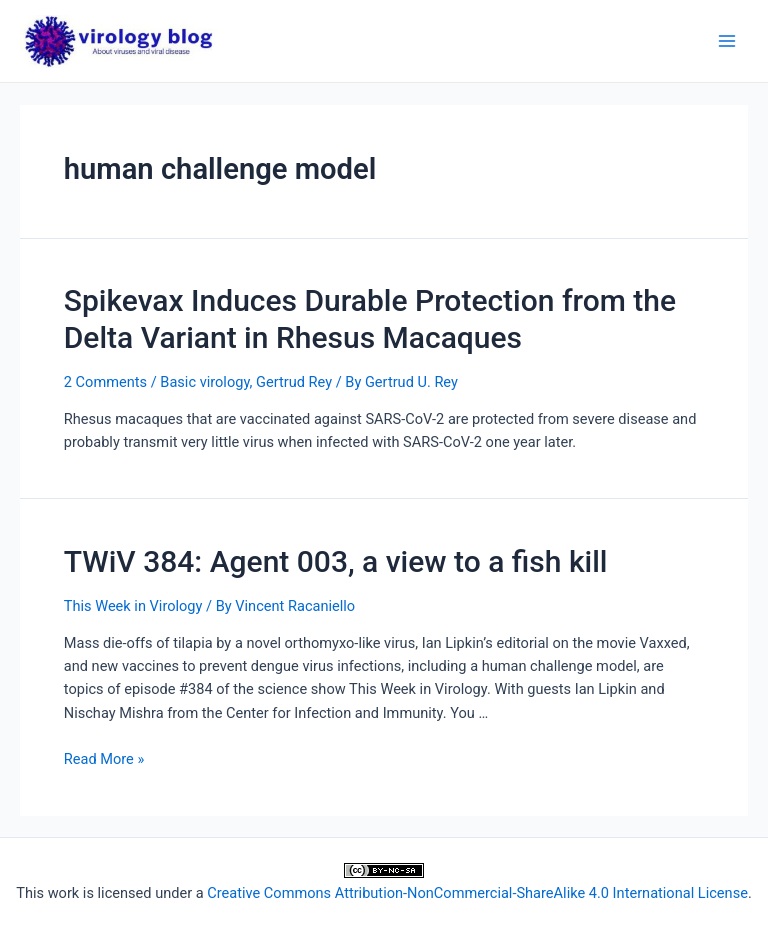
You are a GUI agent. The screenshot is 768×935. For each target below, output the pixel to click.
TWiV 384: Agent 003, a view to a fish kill (336, 561)
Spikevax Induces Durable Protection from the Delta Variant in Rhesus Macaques (370, 319)
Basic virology (204, 382)
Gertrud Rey (294, 382)
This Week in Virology (133, 606)
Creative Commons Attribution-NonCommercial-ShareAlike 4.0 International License (477, 893)
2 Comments (105, 382)
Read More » (104, 759)
